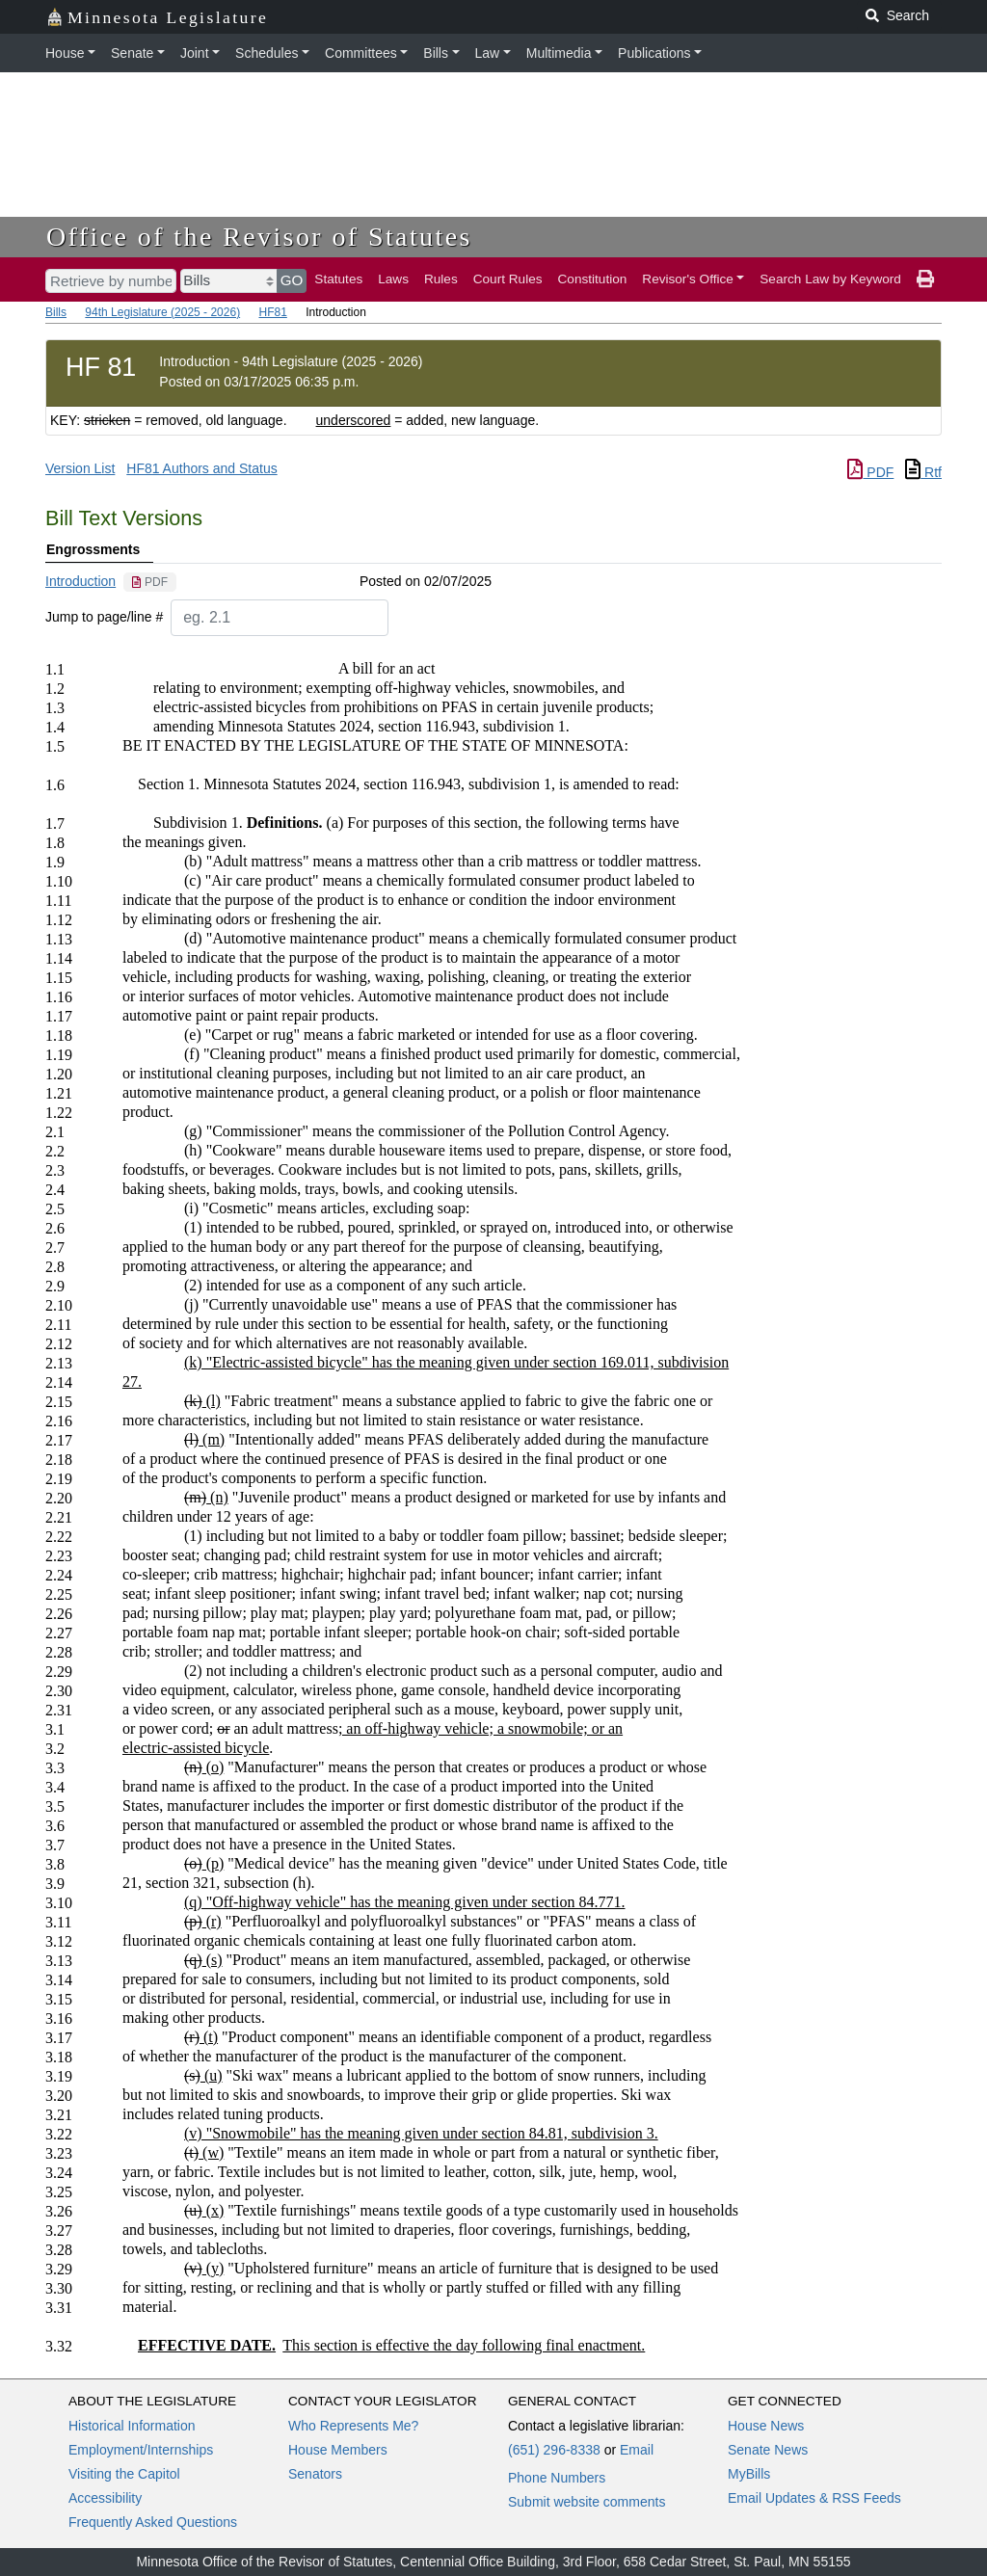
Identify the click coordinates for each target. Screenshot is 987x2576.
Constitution (592, 279)
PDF (870, 472)
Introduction (80, 581)
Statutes (338, 279)
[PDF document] (149, 582)
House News (766, 2425)
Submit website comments (586, 2502)
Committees (361, 53)
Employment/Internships (140, 2449)
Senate (132, 53)
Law (487, 53)
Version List (80, 468)
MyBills (749, 2474)
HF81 (272, 312)
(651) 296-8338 (554, 2449)
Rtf (923, 472)
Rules (441, 279)
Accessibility (105, 2498)
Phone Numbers (556, 2477)
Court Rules (508, 279)
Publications (654, 53)
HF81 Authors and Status (201, 468)
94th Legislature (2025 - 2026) (162, 312)
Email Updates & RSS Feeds (814, 2498)
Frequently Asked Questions (152, 2522)
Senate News (768, 2449)
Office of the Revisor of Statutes (259, 237)
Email (637, 2449)
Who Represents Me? (353, 2425)
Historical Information (132, 2425)
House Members (337, 2449)
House (64, 53)
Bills (435, 53)
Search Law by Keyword (830, 279)
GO (292, 280)
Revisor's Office (688, 279)
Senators (315, 2474)
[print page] (925, 279)
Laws (393, 279)
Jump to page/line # (104, 616)
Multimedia (559, 53)
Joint (194, 53)
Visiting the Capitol (124, 2474)
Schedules (266, 53)
